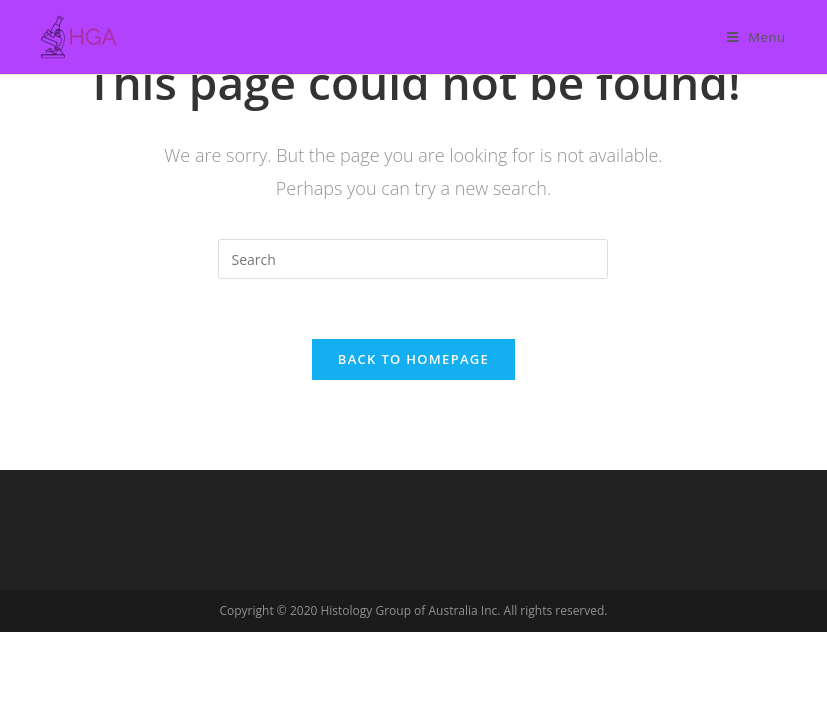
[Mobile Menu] (756, 37)
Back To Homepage (413, 359)
